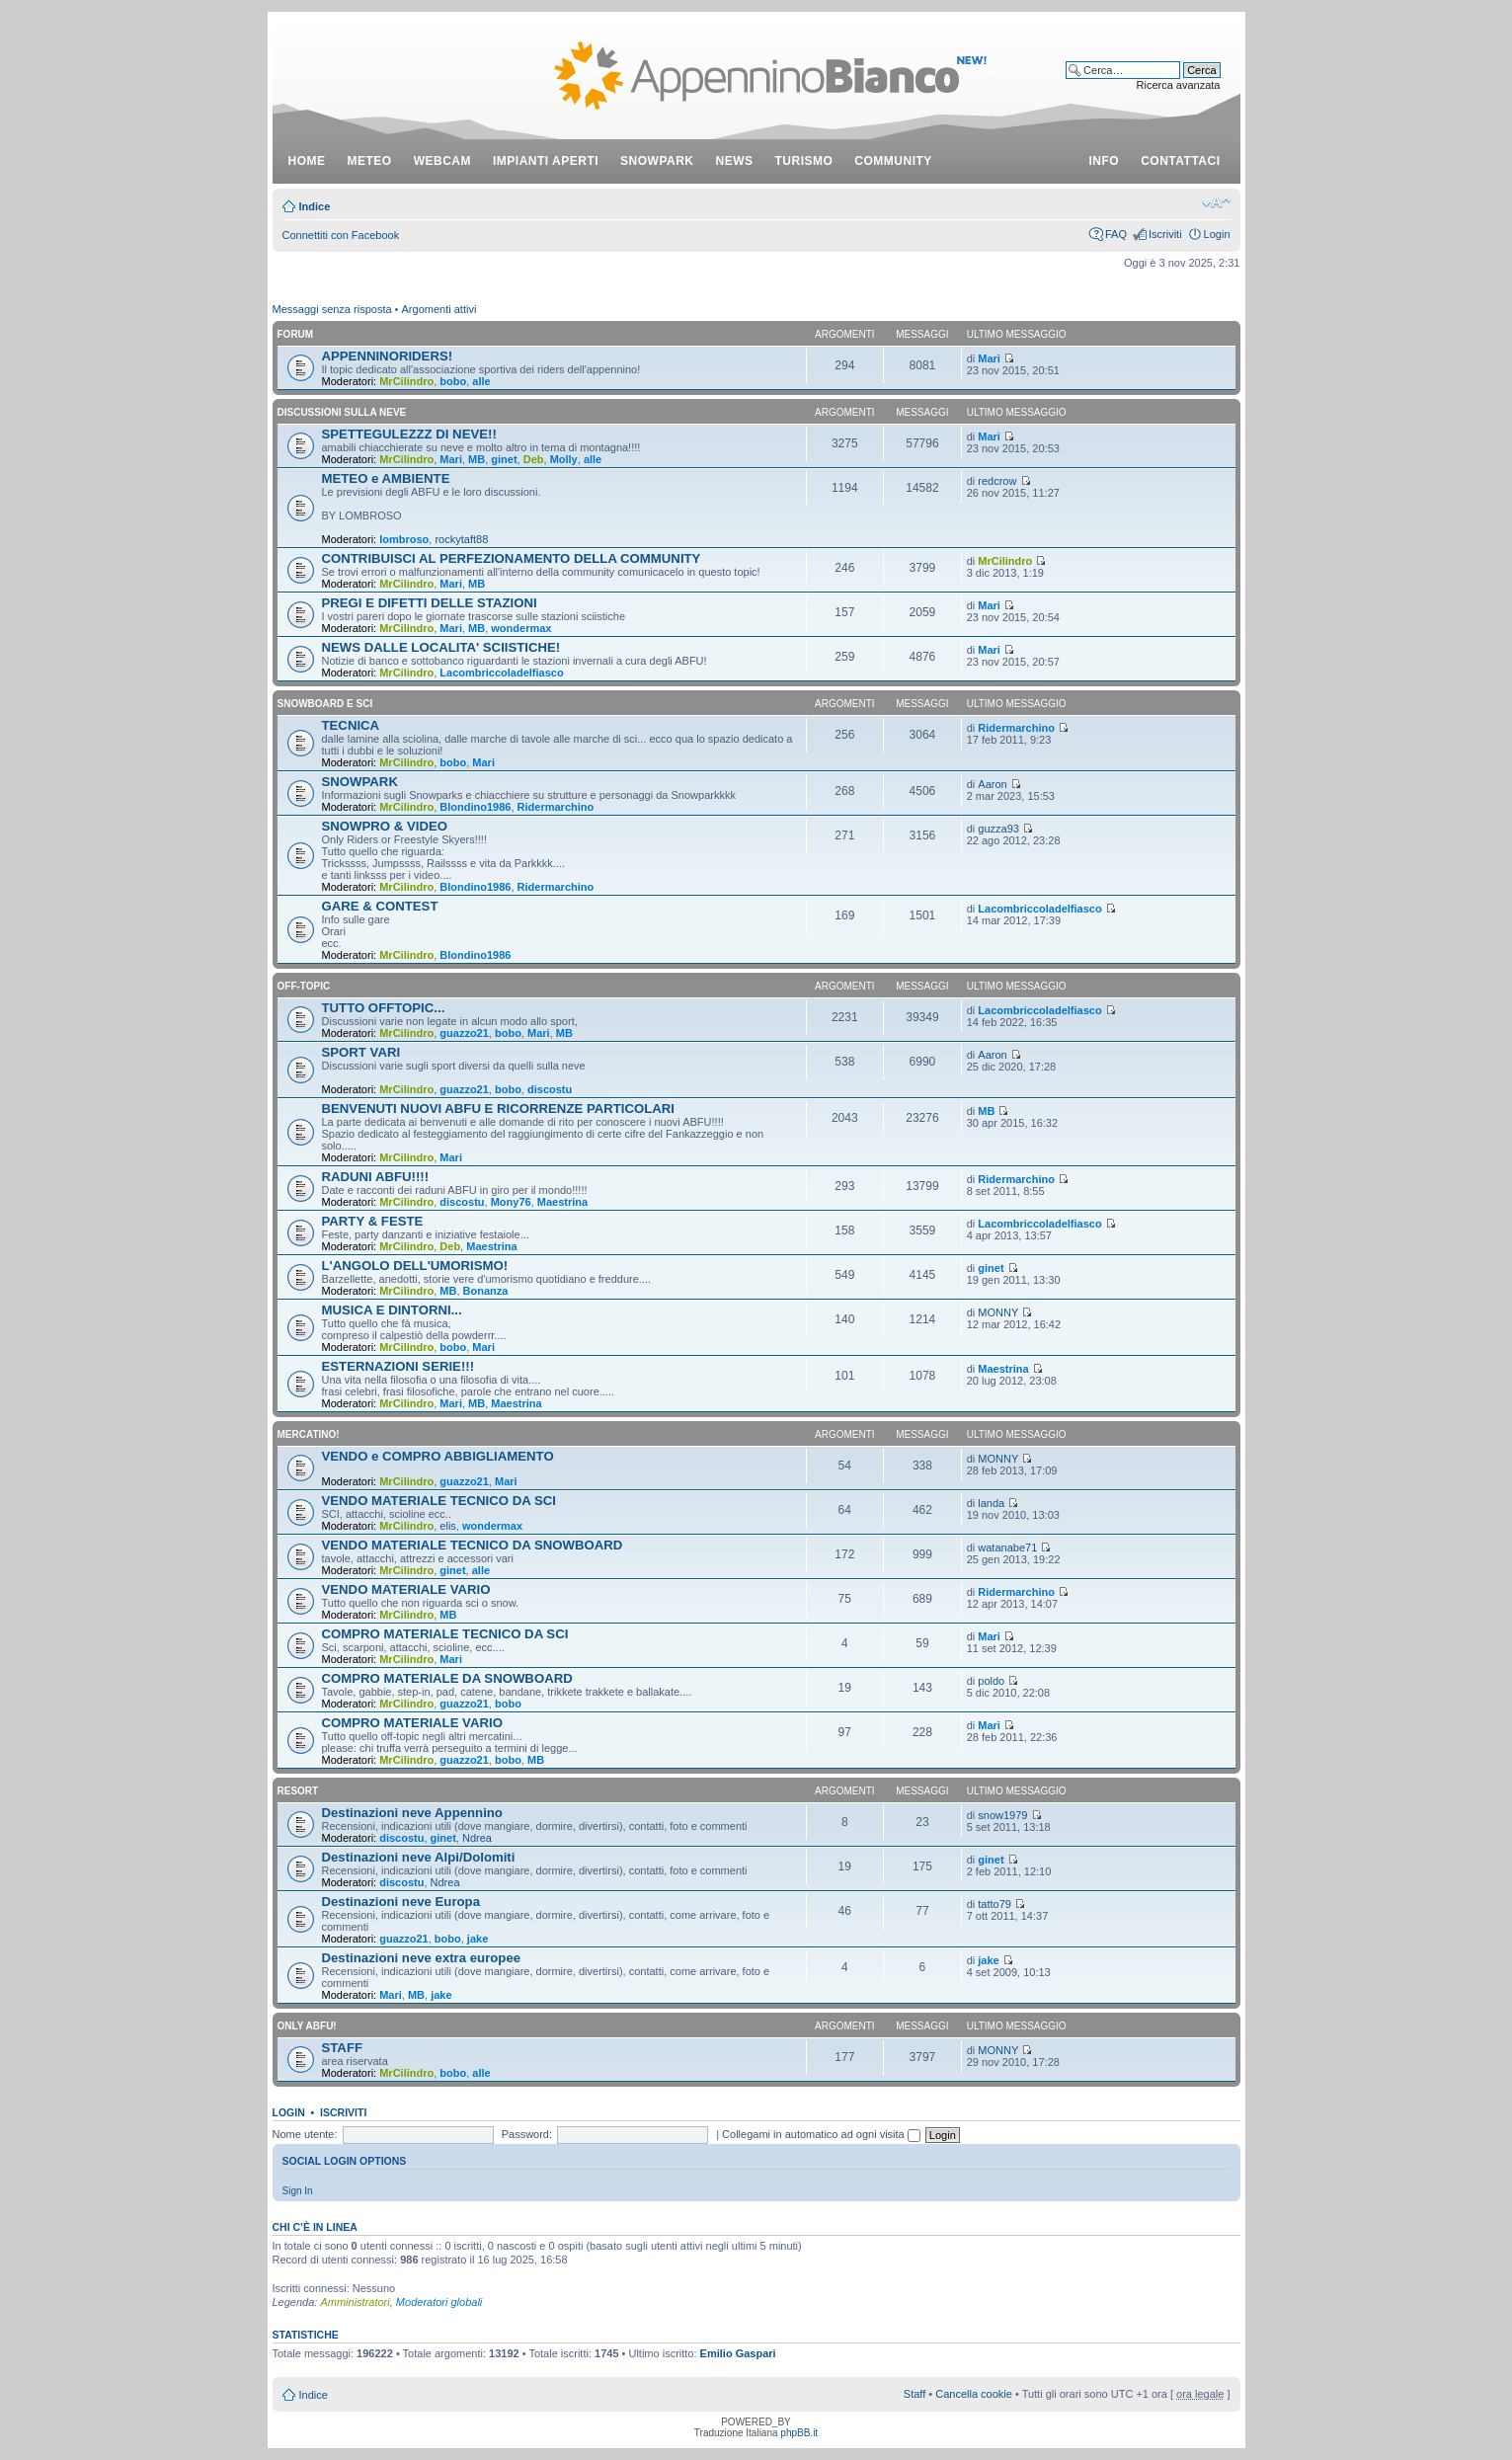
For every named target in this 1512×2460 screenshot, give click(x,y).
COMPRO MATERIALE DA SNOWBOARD (447, 1678)
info (1104, 161)
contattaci (1180, 161)
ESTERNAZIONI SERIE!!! (398, 1366)
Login (1217, 234)
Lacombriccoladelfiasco (501, 672)
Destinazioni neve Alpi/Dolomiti (419, 1857)
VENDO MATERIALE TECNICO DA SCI (439, 1500)
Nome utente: (305, 2134)
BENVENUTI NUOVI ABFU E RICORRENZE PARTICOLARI (499, 1108)
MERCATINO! (309, 1434)
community (893, 161)
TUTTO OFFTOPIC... (383, 1007)
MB (476, 459)
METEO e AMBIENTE (386, 478)
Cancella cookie (973, 2394)
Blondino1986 (475, 807)
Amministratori (354, 2302)
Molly (564, 459)
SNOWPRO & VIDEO (385, 826)
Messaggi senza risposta (332, 309)
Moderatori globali (439, 2302)
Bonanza (486, 1291)
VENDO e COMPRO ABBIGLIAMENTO (438, 1456)
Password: (527, 2134)
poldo (991, 1681)
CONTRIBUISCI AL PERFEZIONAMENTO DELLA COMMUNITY (511, 558)
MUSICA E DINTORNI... (392, 1310)
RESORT (298, 1790)
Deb (533, 459)
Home (307, 161)
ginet (504, 459)
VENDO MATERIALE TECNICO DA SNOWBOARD (472, 1545)
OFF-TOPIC (304, 986)
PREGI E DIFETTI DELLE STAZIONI (429, 602)
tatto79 (994, 1904)
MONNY (998, 1312)
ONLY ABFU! (307, 2026)
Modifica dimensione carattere (1216, 202)
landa (991, 1503)
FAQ (1116, 234)
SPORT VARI (361, 1052)
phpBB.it (799, 2432)
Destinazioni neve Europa (401, 1901)
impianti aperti (545, 161)
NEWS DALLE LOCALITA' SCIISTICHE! (441, 647)
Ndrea (477, 1838)
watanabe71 (1007, 1547)
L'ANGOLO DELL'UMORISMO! (415, 1265)
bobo (452, 381)
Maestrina (562, 1202)
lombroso (404, 539)
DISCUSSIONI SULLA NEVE (342, 412)
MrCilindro (406, 381)
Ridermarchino (1016, 728)
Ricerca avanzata (1179, 85)
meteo (370, 161)
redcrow (997, 481)
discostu (549, 1089)
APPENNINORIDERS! (387, 356)
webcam (442, 161)
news (735, 161)
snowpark (656, 161)
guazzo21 (464, 1033)
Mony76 (511, 1202)
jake (477, 1938)
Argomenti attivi (439, 309)
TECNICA (351, 725)
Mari (989, 358)
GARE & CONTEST (380, 906)
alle (481, 381)
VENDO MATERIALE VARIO (406, 1589)
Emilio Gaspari (738, 2353)
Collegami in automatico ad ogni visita (821, 2134)
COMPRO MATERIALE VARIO (412, 1722)
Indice (315, 206)
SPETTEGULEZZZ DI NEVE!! (409, 434)
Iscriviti (1165, 234)
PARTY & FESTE (373, 1221)
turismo (804, 161)
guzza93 (998, 828)
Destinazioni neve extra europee (421, 1957)
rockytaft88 (461, 539)
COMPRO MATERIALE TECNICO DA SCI (445, 1634)
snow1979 (1002, 1815)
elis (447, 1526)
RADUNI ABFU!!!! (376, 1176)
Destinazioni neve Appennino (412, 1812)
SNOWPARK (360, 781)
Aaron (992, 784)
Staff (914, 2394)
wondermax (521, 628)
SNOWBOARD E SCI (325, 703)
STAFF (342, 2047)
